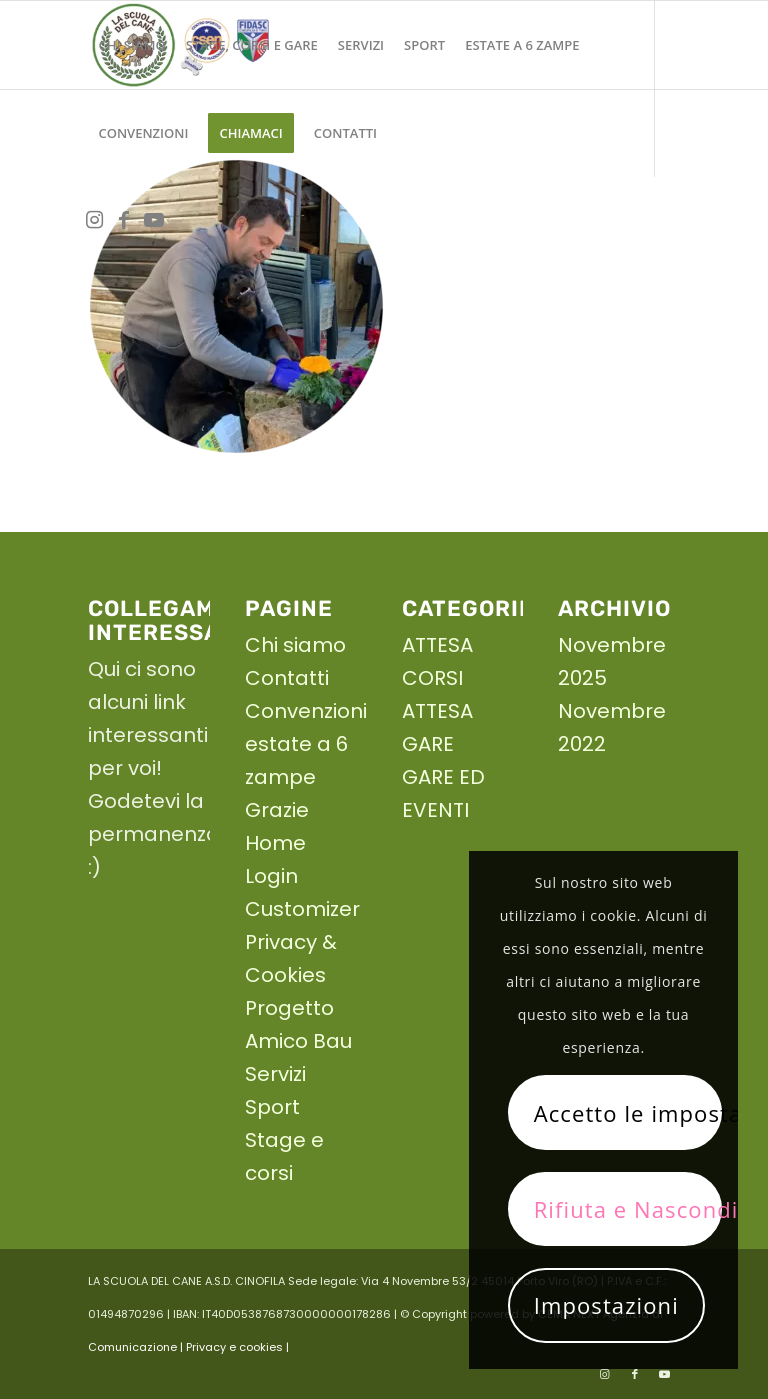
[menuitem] (131, 45)
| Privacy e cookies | (234, 1347)
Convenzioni (306, 711)
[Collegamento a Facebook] (124, 220)
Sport (272, 1107)
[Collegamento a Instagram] (94, 220)
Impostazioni (606, 1305)
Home (275, 843)
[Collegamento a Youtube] (154, 220)
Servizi (275, 1074)
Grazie (277, 810)
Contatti (287, 678)
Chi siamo (295, 645)
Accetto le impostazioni (628, 1113)
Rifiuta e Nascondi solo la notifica (628, 1209)
